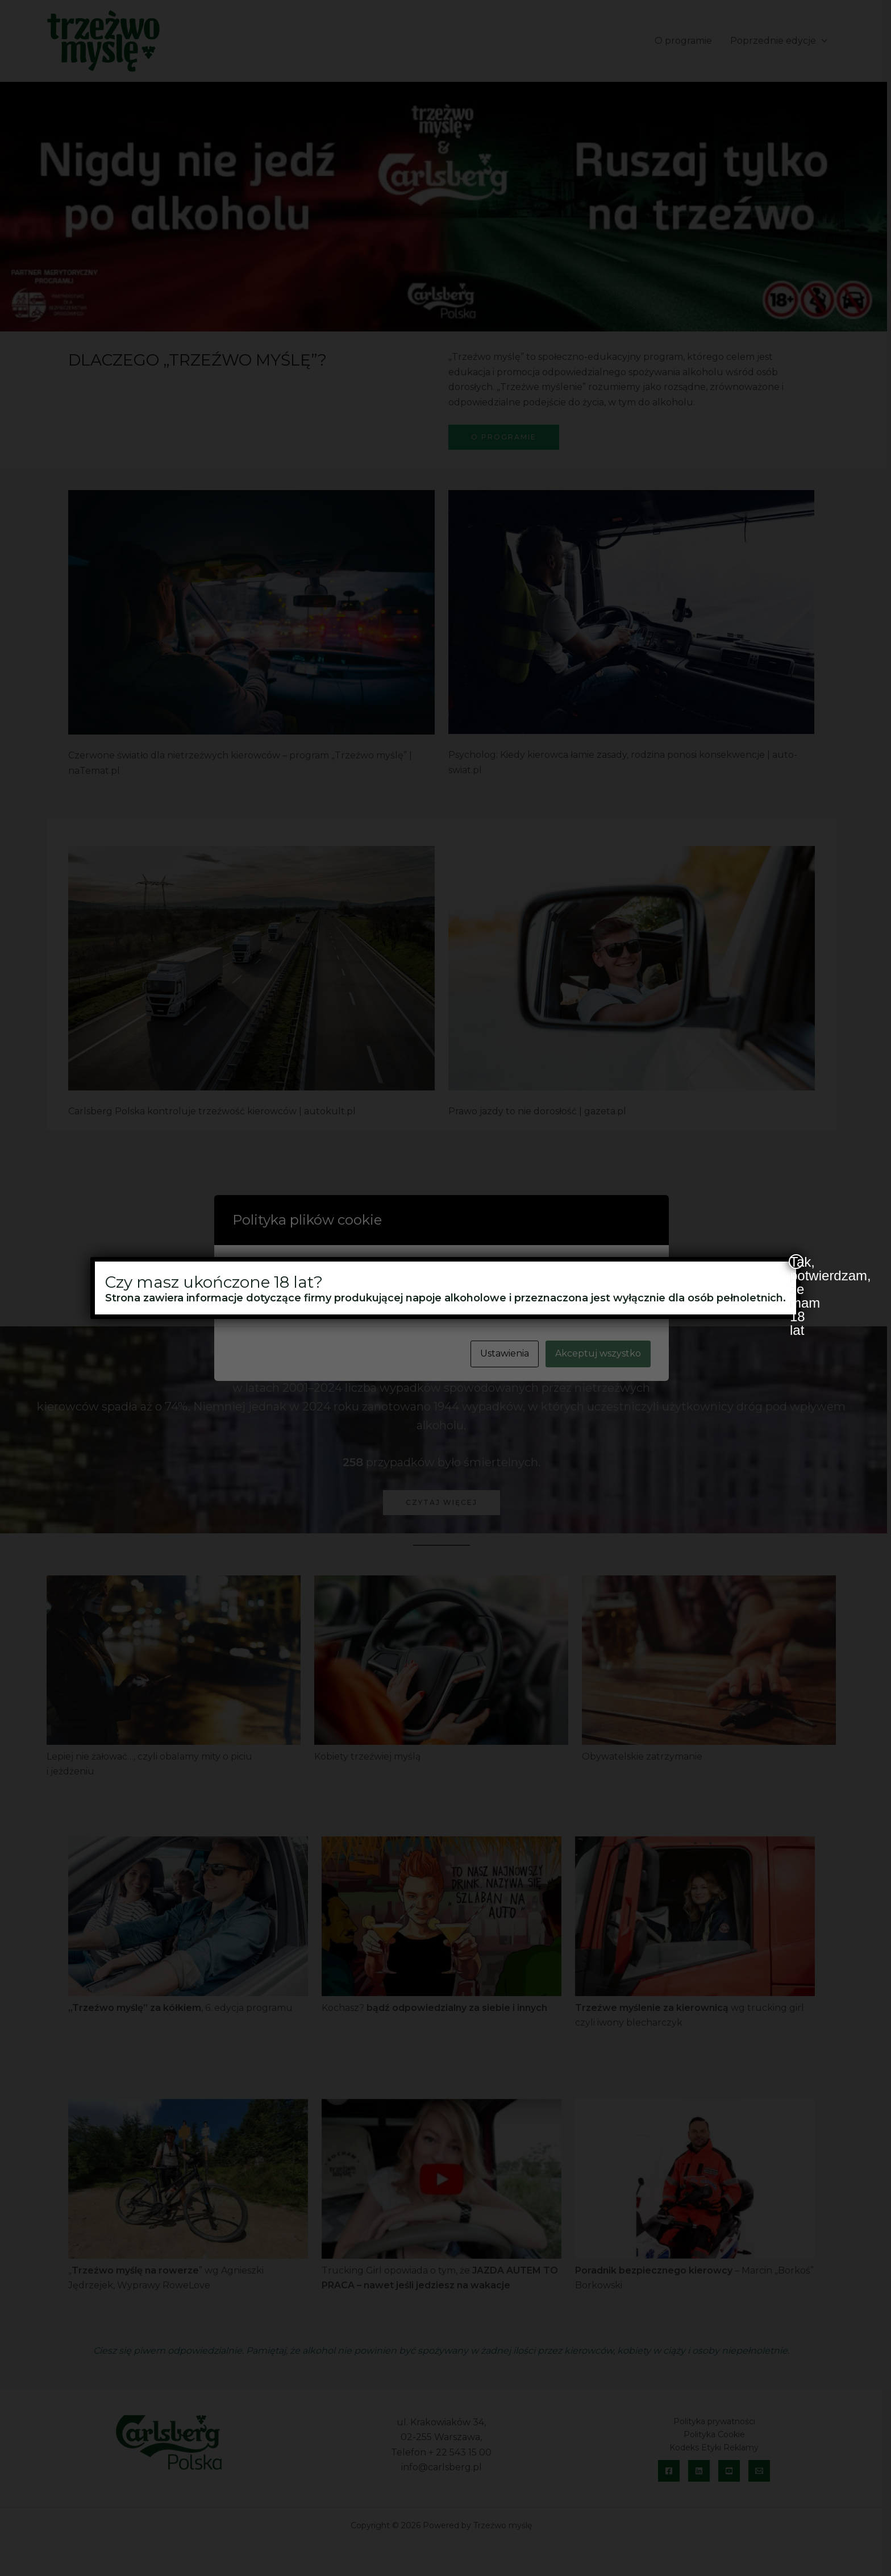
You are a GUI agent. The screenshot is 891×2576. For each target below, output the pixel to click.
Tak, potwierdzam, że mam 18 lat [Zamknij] (796, 1261)
